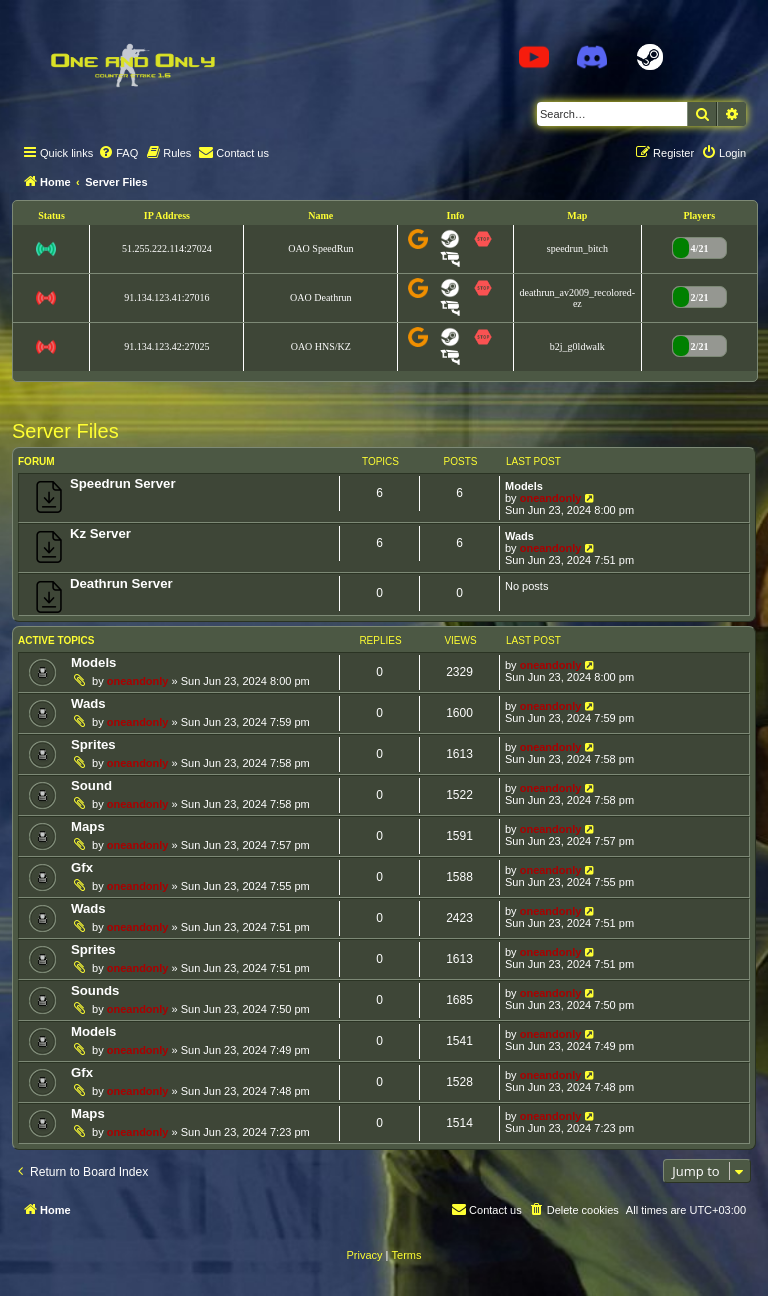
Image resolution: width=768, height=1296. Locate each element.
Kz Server (100, 533)
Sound (91, 785)
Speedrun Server (123, 483)
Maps (88, 826)
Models (524, 486)
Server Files (65, 431)
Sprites (93, 744)
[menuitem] (118, 153)
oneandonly (551, 498)
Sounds (95, 990)
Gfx (82, 867)
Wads (519, 536)
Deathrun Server (121, 583)
